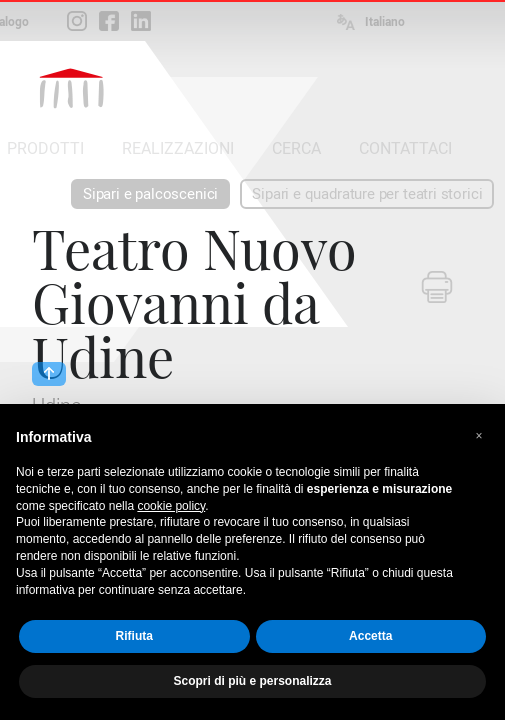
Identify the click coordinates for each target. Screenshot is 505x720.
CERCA (296, 148)
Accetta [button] (370, 636)
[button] (479, 436)
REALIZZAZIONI (178, 148)
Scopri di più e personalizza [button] (252, 681)
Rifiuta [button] (134, 636)
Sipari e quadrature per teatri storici (367, 194)
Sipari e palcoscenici (150, 194)
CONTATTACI (405, 148)
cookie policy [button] (171, 506)
